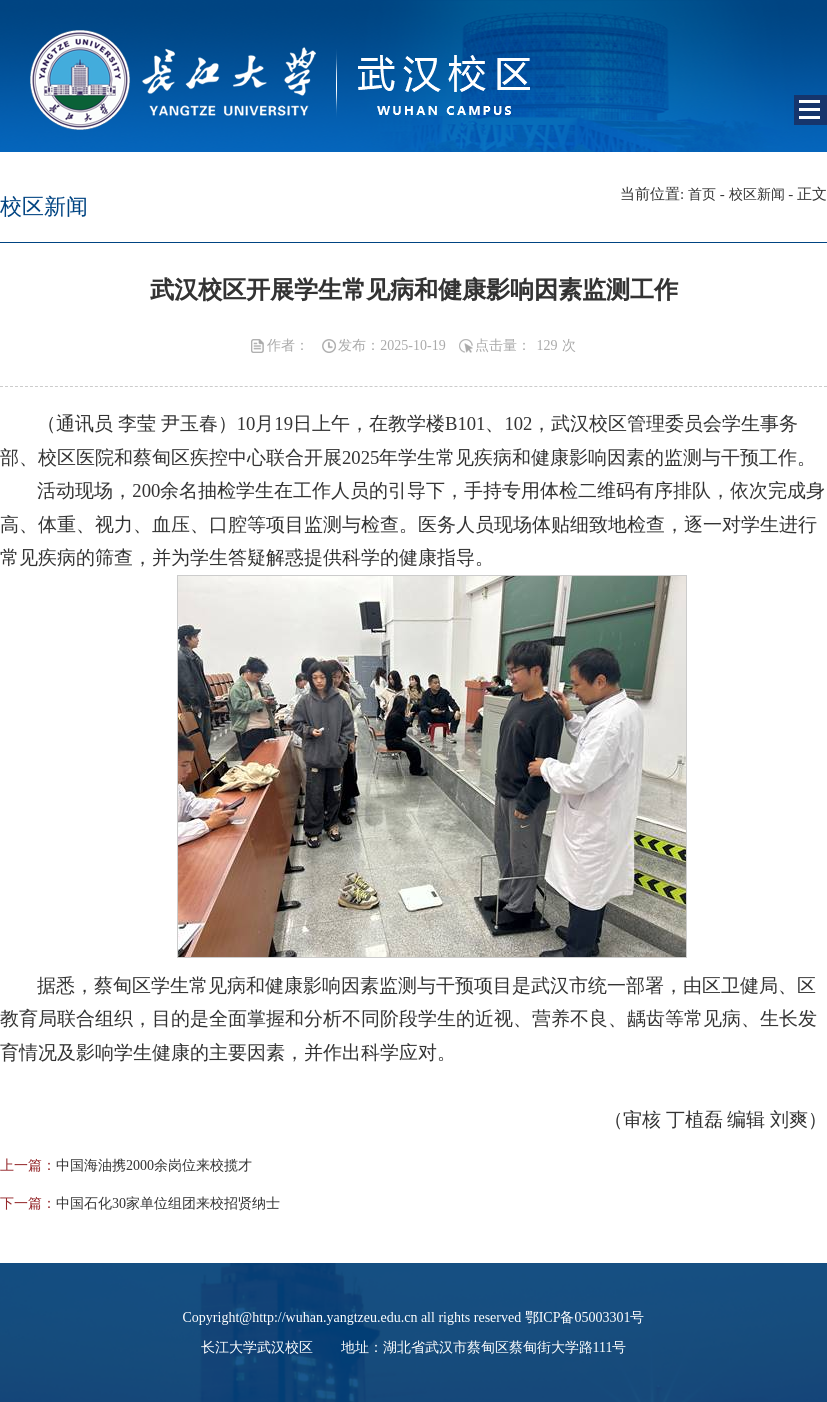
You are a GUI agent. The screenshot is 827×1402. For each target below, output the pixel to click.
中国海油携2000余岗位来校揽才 (154, 1165)
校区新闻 (757, 194)
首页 (702, 194)
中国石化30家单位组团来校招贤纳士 (168, 1203)
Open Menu (810, 110)
